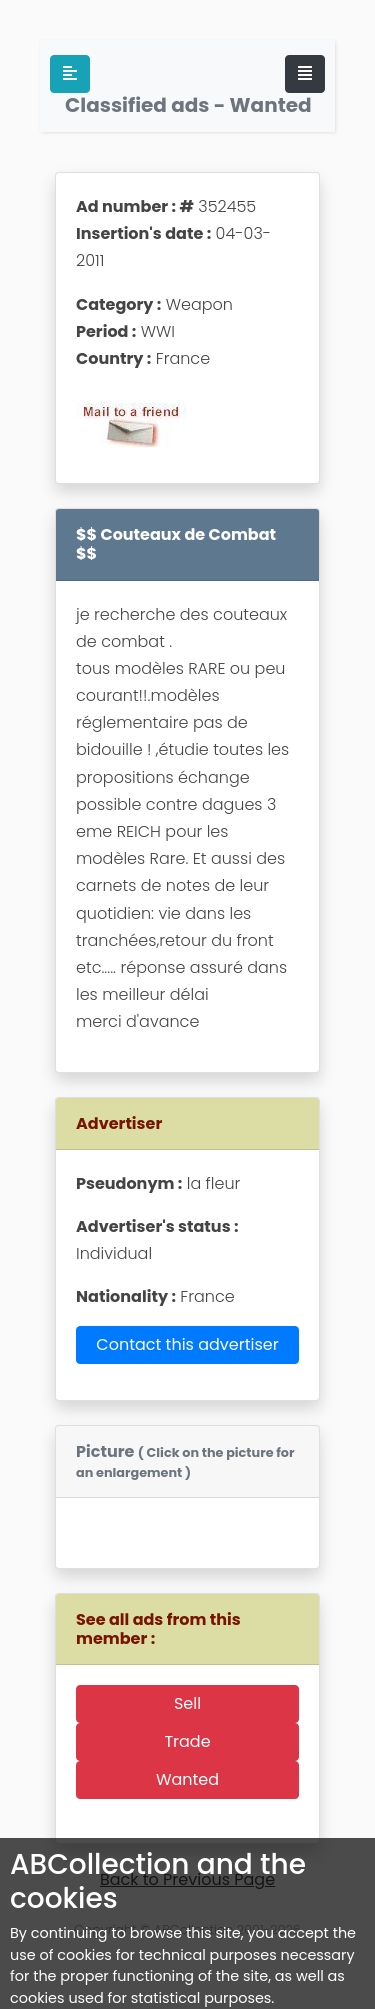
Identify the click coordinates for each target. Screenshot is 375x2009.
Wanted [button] (187, 1779)
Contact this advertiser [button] (187, 1344)
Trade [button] (187, 1741)
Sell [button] (187, 1703)
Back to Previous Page (187, 1879)
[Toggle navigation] (305, 74)
